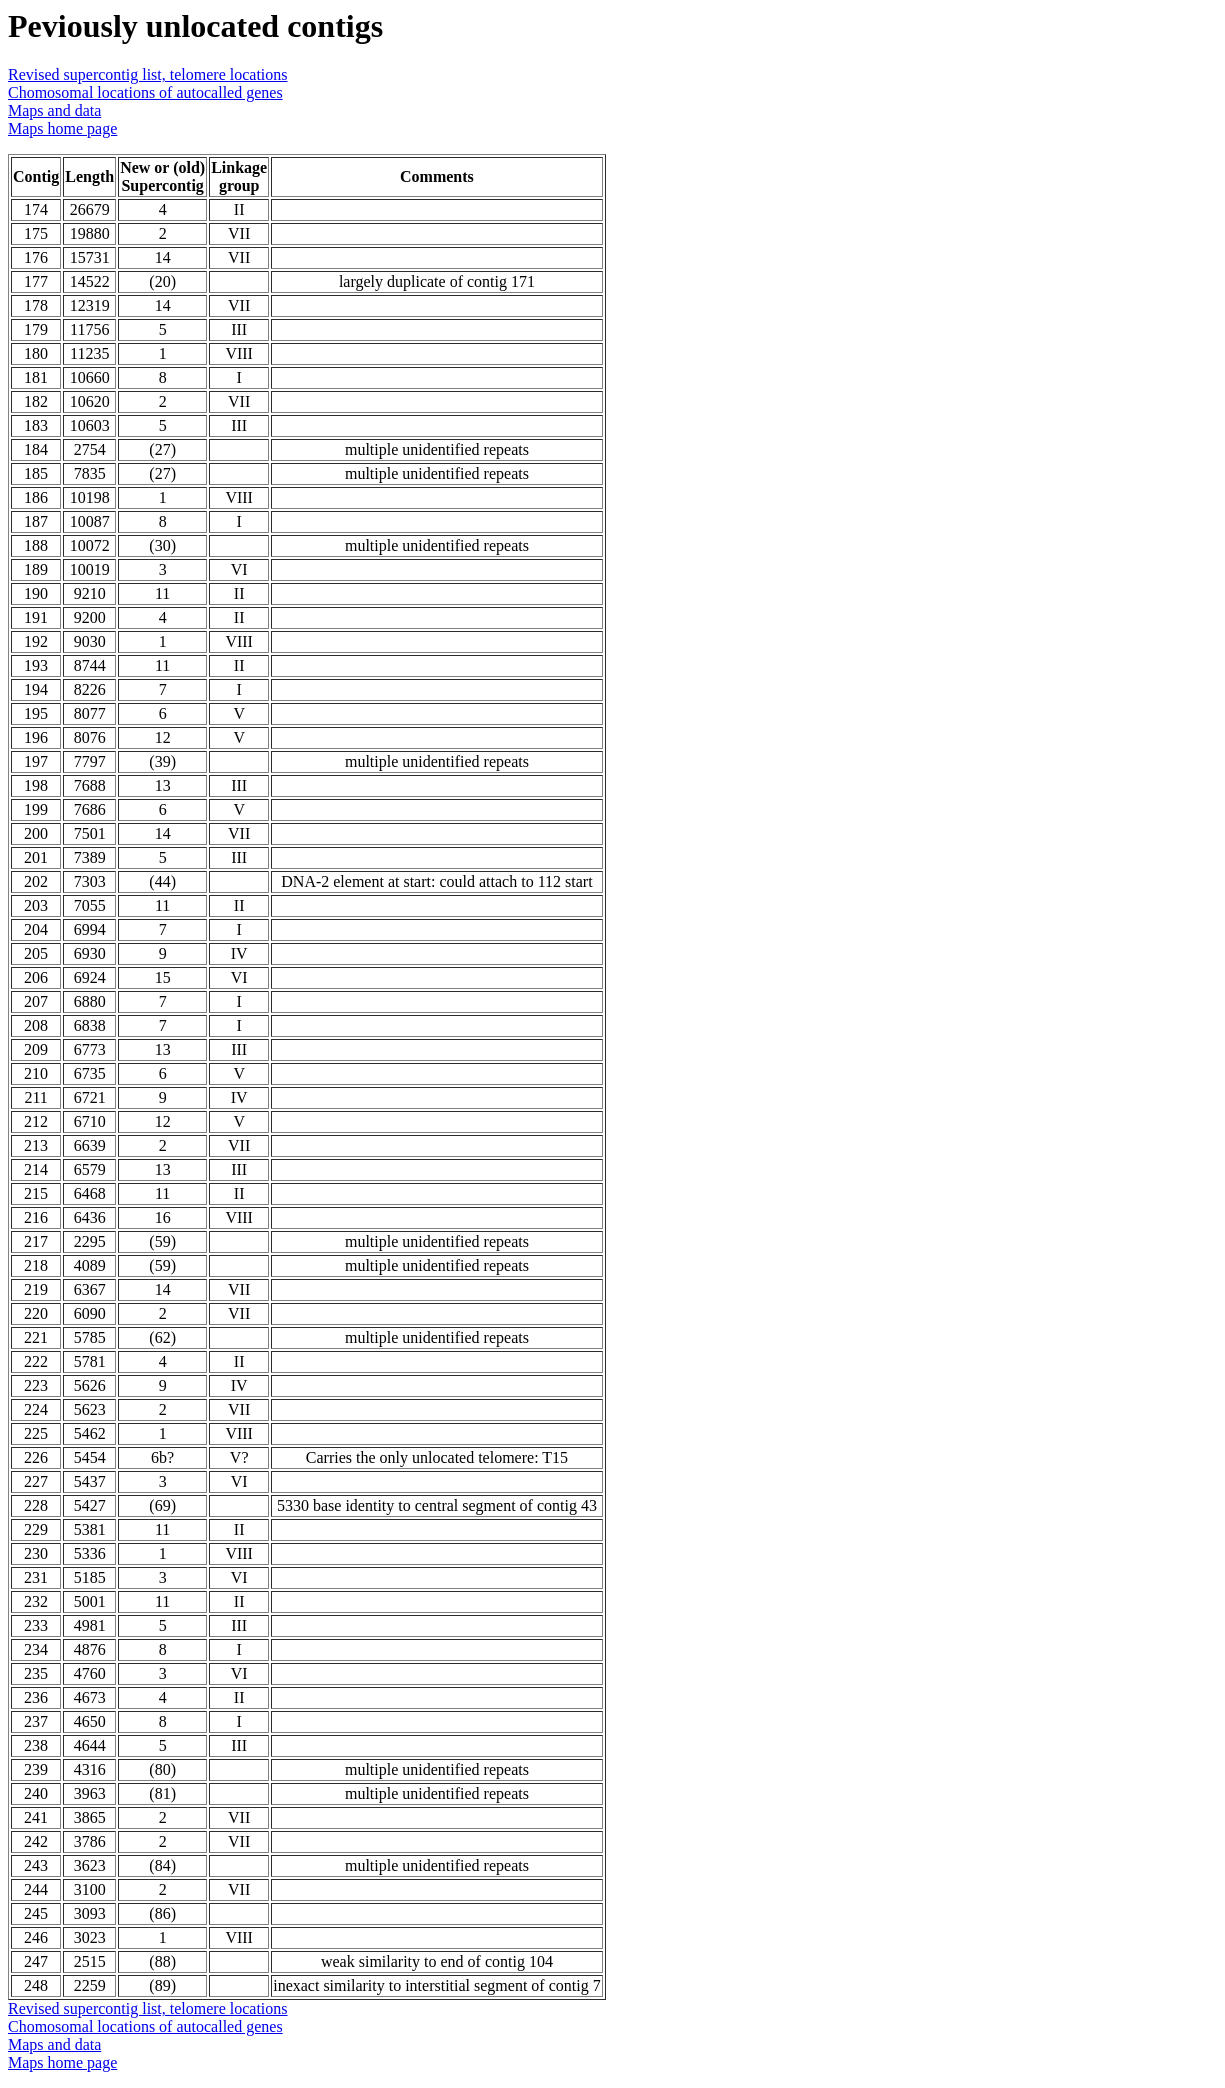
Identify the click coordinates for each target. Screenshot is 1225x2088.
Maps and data (54, 110)
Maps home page (62, 128)
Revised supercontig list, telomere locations (148, 74)
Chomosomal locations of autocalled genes (145, 92)
